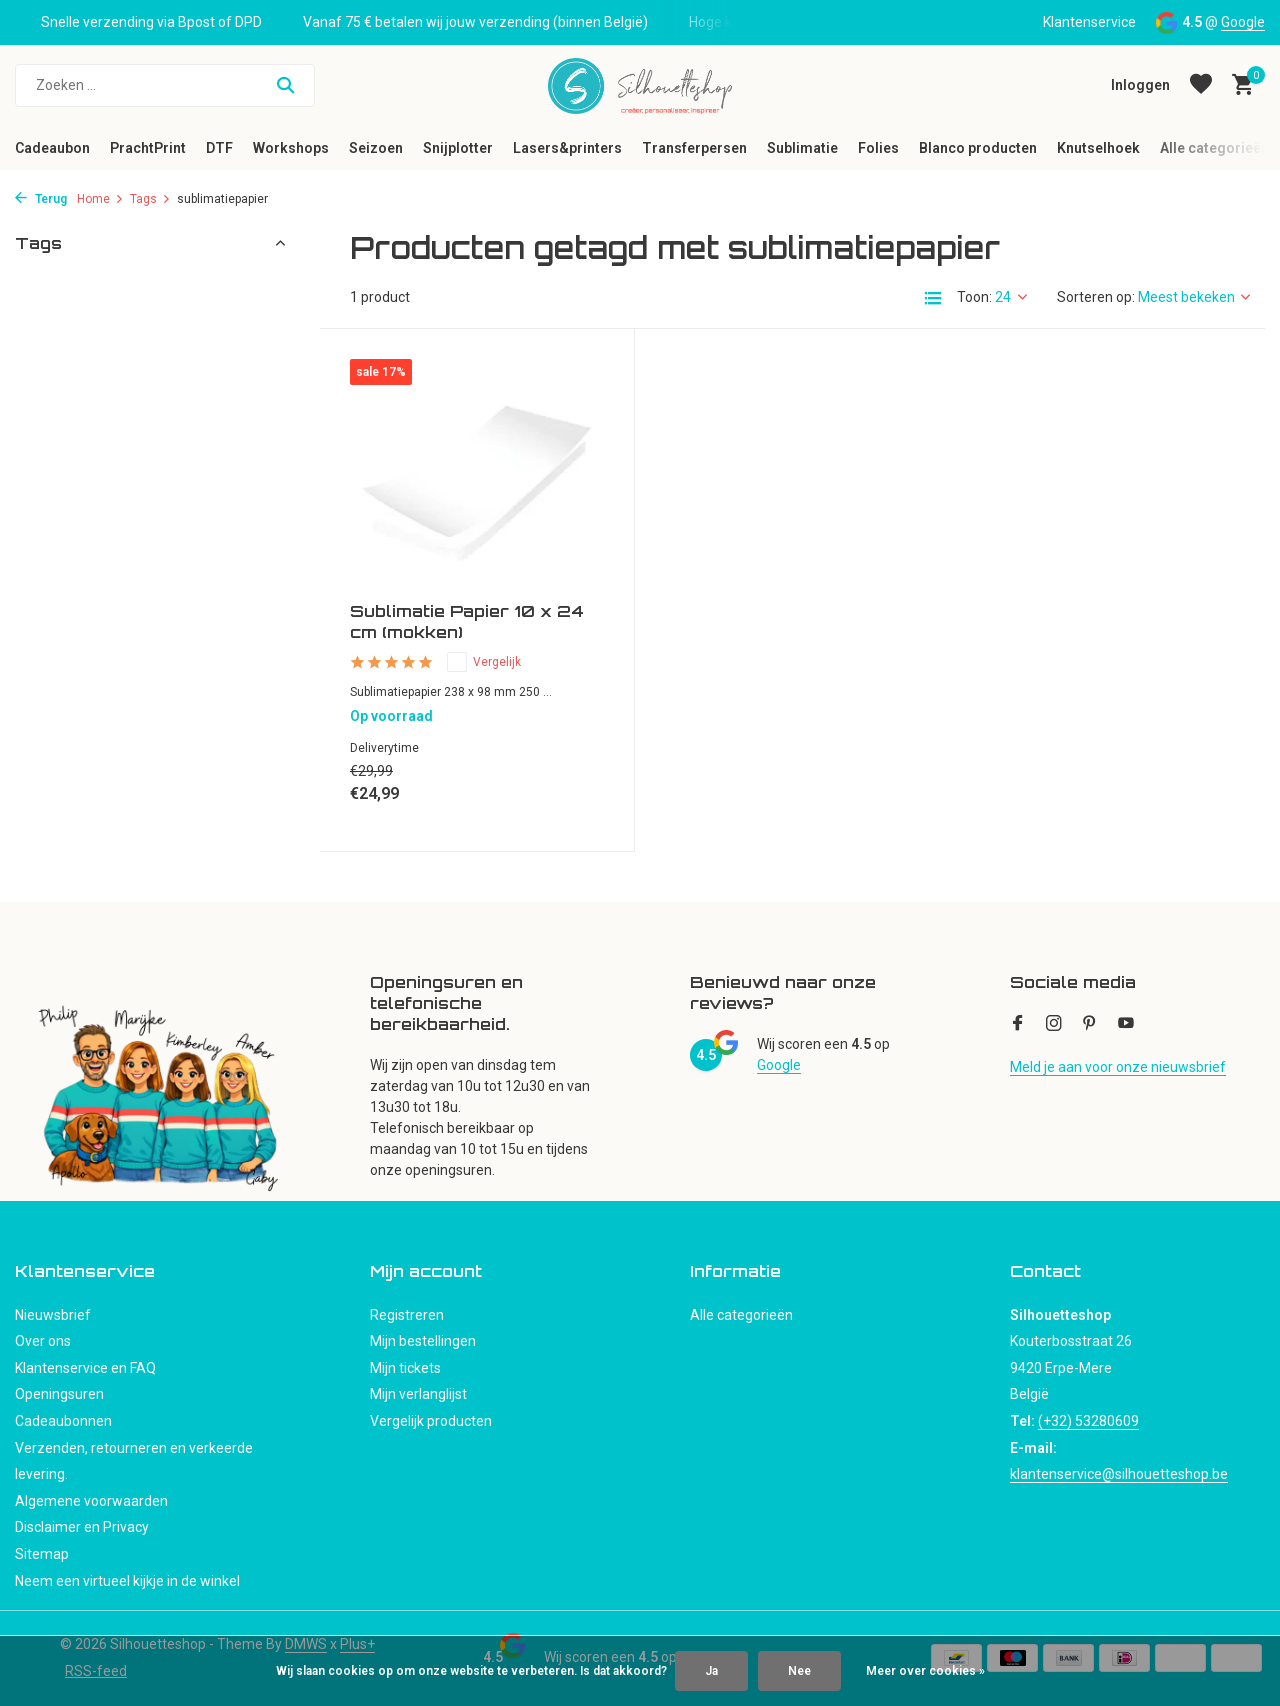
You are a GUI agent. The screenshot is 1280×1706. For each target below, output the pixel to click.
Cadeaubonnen (63, 1421)
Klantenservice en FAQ (85, 1368)
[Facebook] (1018, 1025)
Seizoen (376, 148)
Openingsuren (59, 1394)
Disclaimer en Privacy (82, 1527)
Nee (799, 1671)
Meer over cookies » (925, 1671)
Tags (150, 199)
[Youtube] (1126, 1025)
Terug (41, 199)
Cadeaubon (52, 148)
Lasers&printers (567, 148)
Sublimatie (802, 148)
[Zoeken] (165, 85)
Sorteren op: (1096, 297)
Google (1243, 22)
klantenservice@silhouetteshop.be (1119, 1474)
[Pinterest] (1090, 1025)
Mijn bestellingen (423, 1341)
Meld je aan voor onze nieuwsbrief (1118, 1067)
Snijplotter (458, 148)
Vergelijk (484, 662)
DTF (219, 148)
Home (100, 199)
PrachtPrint (148, 148)
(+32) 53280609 (1088, 1421)
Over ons (43, 1341)
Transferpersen (694, 148)
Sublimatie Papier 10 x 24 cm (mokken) (467, 621)
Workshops (291, 148)
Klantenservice (1089, 22)
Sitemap (42, 1554)
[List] (933, 298)
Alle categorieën (1214, 148)
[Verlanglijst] (1201, 85)
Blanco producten (978, 148)
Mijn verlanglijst (418, 1394)
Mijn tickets (405, 1368)
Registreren (407, 1315)
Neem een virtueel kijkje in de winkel (127, 1581)
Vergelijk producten (431, 1421)
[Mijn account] (1140, 85)
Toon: (974, 297)
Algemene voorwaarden (91, 1501)
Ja (711, 1671)
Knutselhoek (1098, 148)
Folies (878, 148)
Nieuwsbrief (53, 1315)
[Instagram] (1054, 1025)
